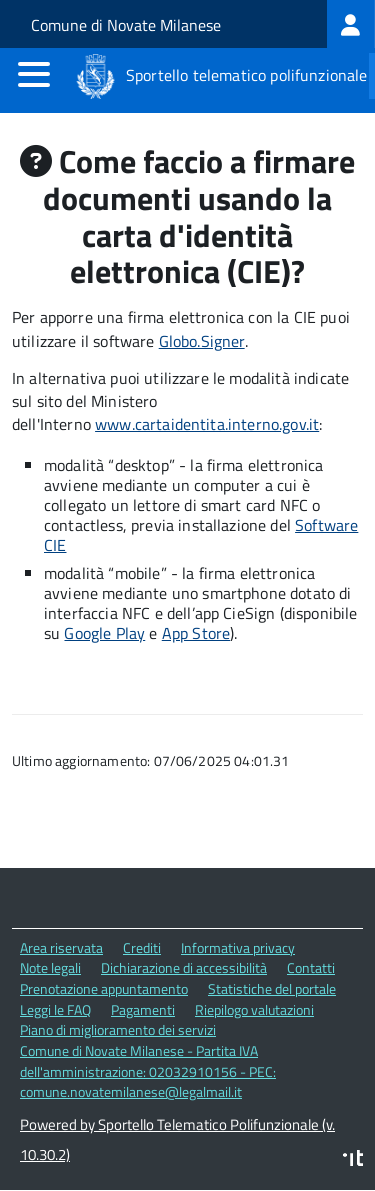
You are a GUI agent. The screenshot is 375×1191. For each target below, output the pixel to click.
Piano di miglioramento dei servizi (118, 1029)
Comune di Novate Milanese (126, 25)
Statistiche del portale (272, 988)
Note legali (50, 967)
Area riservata (61, 947)
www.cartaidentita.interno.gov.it (207, 424)
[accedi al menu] (34, 74)
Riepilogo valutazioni (254, 1009)
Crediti (142, 947)
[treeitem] (351, 24)
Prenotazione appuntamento (104, 988)
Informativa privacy (238, 947)
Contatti (311, 967)
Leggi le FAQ (55, 1009)
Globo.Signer (202, 341)
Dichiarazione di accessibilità (184, 967)
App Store (196, 633)
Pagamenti (143, 1009)
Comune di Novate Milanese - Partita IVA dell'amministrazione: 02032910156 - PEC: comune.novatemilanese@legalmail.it (148, 1071)
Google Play (104, 633)
